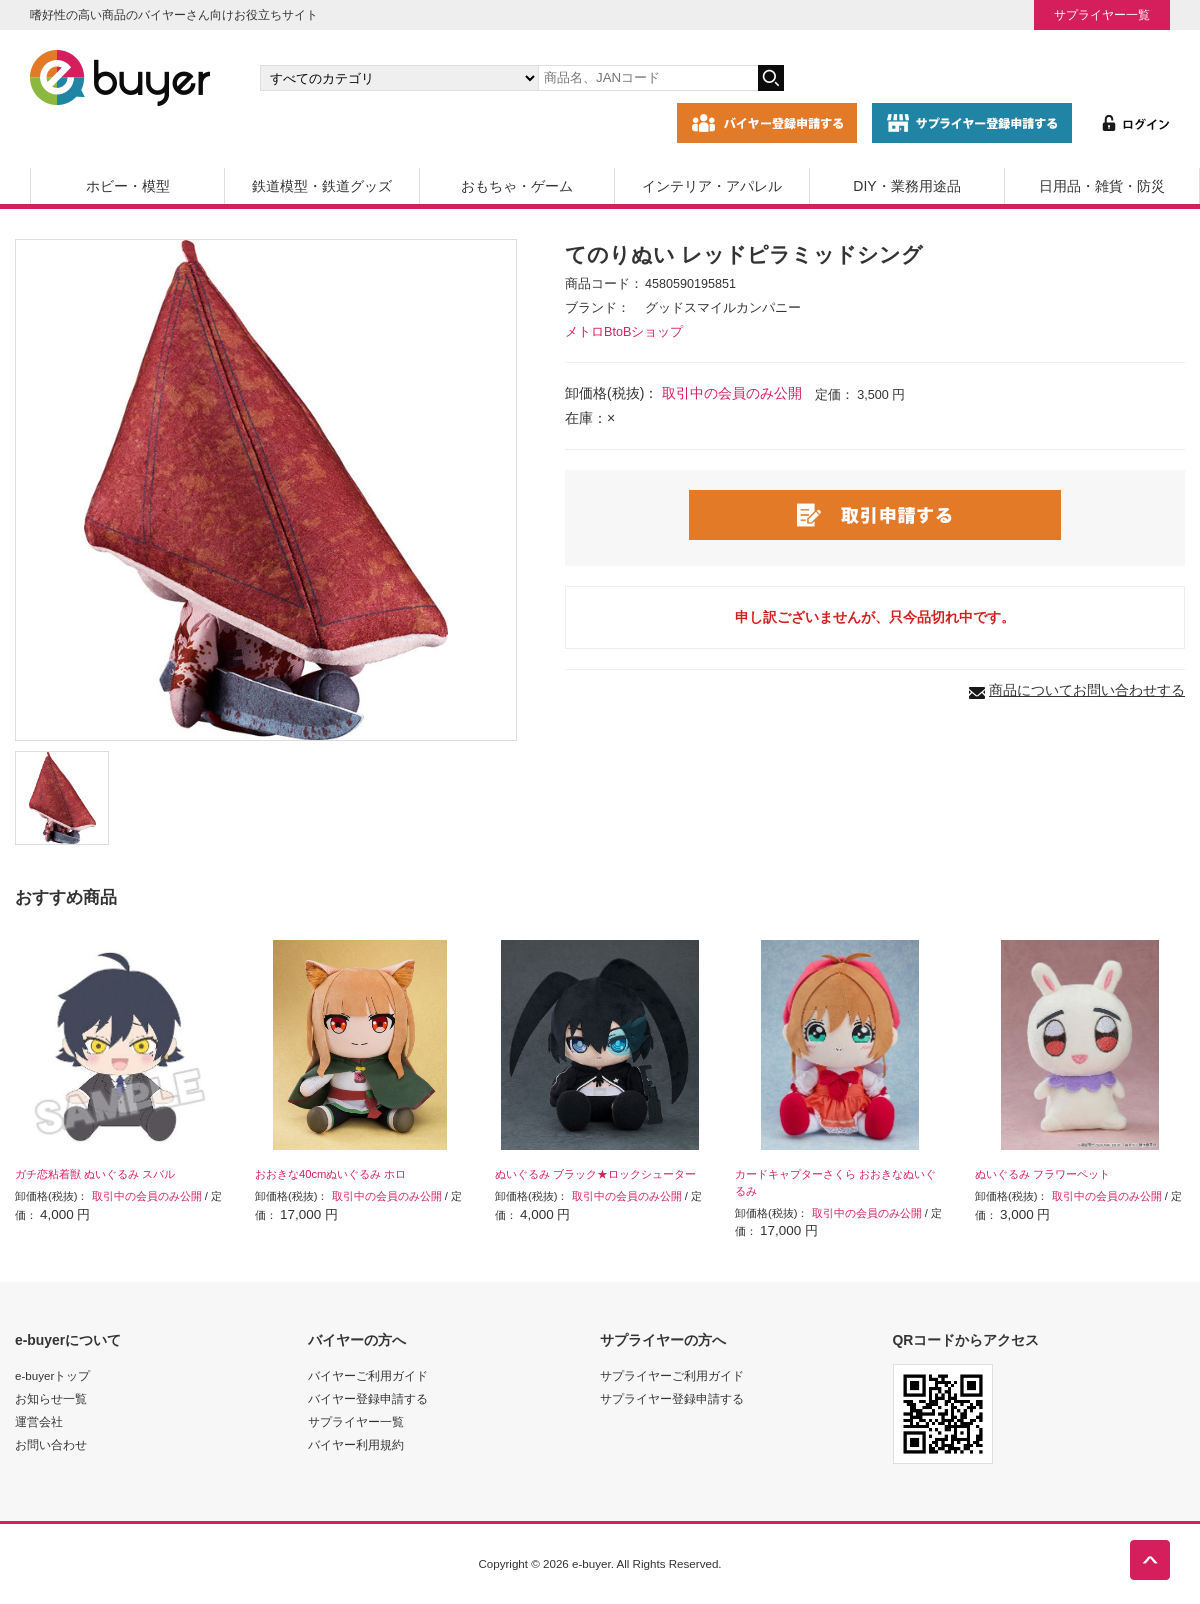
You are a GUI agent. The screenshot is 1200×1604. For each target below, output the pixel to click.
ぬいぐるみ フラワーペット (1042, 1174)
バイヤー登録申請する (368, 1398)
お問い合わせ (51, 1444)
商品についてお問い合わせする (1087, 690)
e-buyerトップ (52, 1375)
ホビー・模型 (128, 186)
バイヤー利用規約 (356, 1444)
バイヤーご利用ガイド (368, 1375)
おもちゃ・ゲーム (517, 186)
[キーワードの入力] (648, 78)
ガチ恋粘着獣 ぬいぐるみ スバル (95, 1174)
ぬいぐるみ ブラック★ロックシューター (595, 1174)
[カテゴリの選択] (399, 78)
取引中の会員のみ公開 (732, 393)
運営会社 (39, 1421)
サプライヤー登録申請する (672, 1398)
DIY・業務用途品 (906, 186)
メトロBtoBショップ (624, 332)
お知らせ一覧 (51, 1398)
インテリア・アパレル (712, 186)
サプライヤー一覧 (1102, 14)
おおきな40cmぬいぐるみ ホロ (330, 1174)
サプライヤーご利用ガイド (672, 1375)
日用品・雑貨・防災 (1102, 186)
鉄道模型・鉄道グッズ (322, 186)
